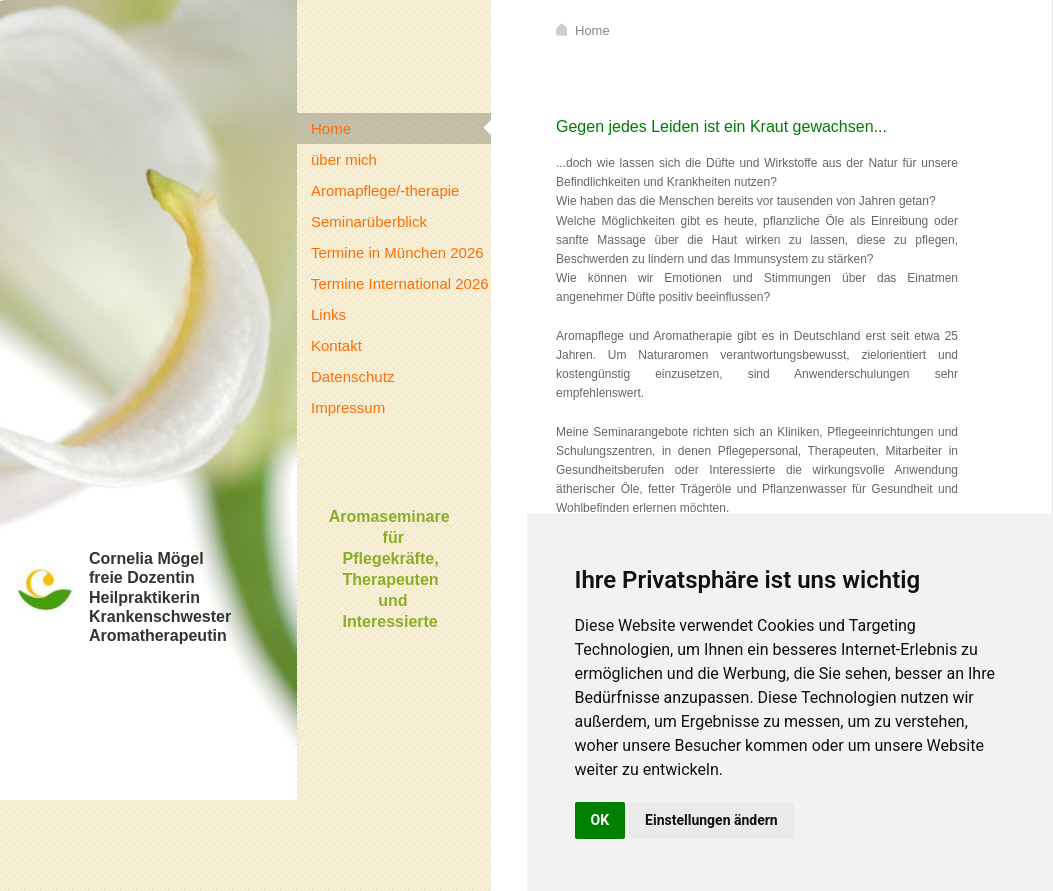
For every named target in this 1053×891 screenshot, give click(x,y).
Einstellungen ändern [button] (711, 820)
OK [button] (600, 820)
